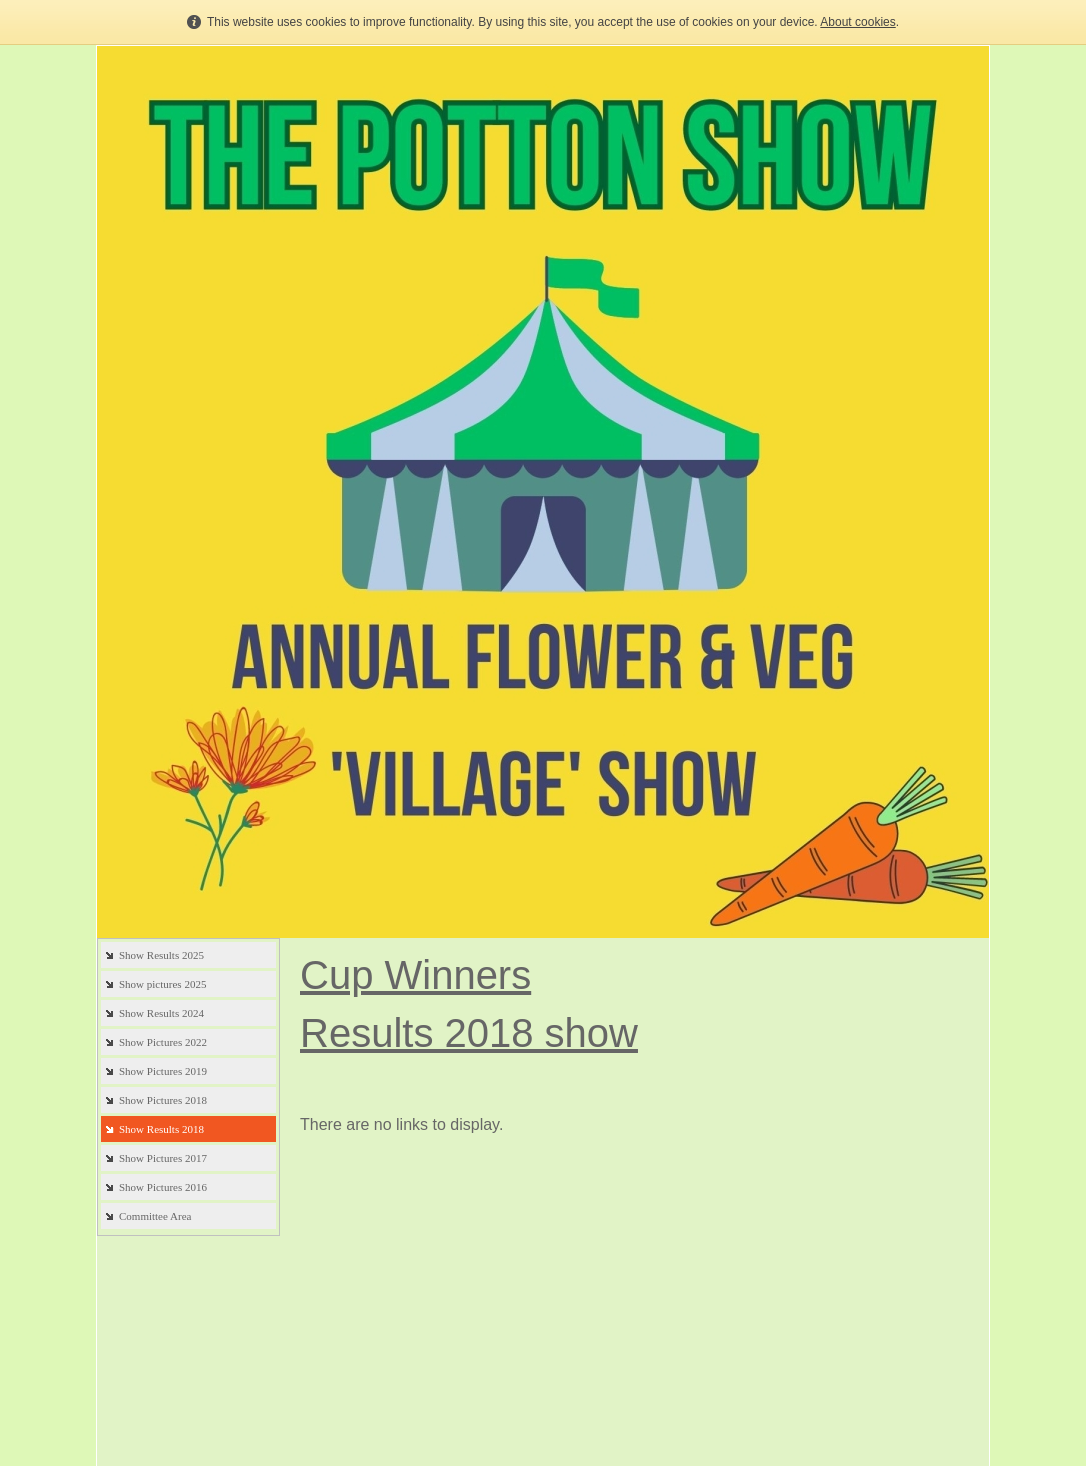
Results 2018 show (469, 1033)
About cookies (857, 22)
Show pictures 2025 (162, 984)
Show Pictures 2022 (163, 1042)
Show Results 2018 (161, 1129)
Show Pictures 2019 (163, 1071)
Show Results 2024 (161, 1013)
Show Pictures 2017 (163, 1158)
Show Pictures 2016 (163, 1187)
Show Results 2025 (161, 955)
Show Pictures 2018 (163, 1100)
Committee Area (155, 1216)
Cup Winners (415, 975)
